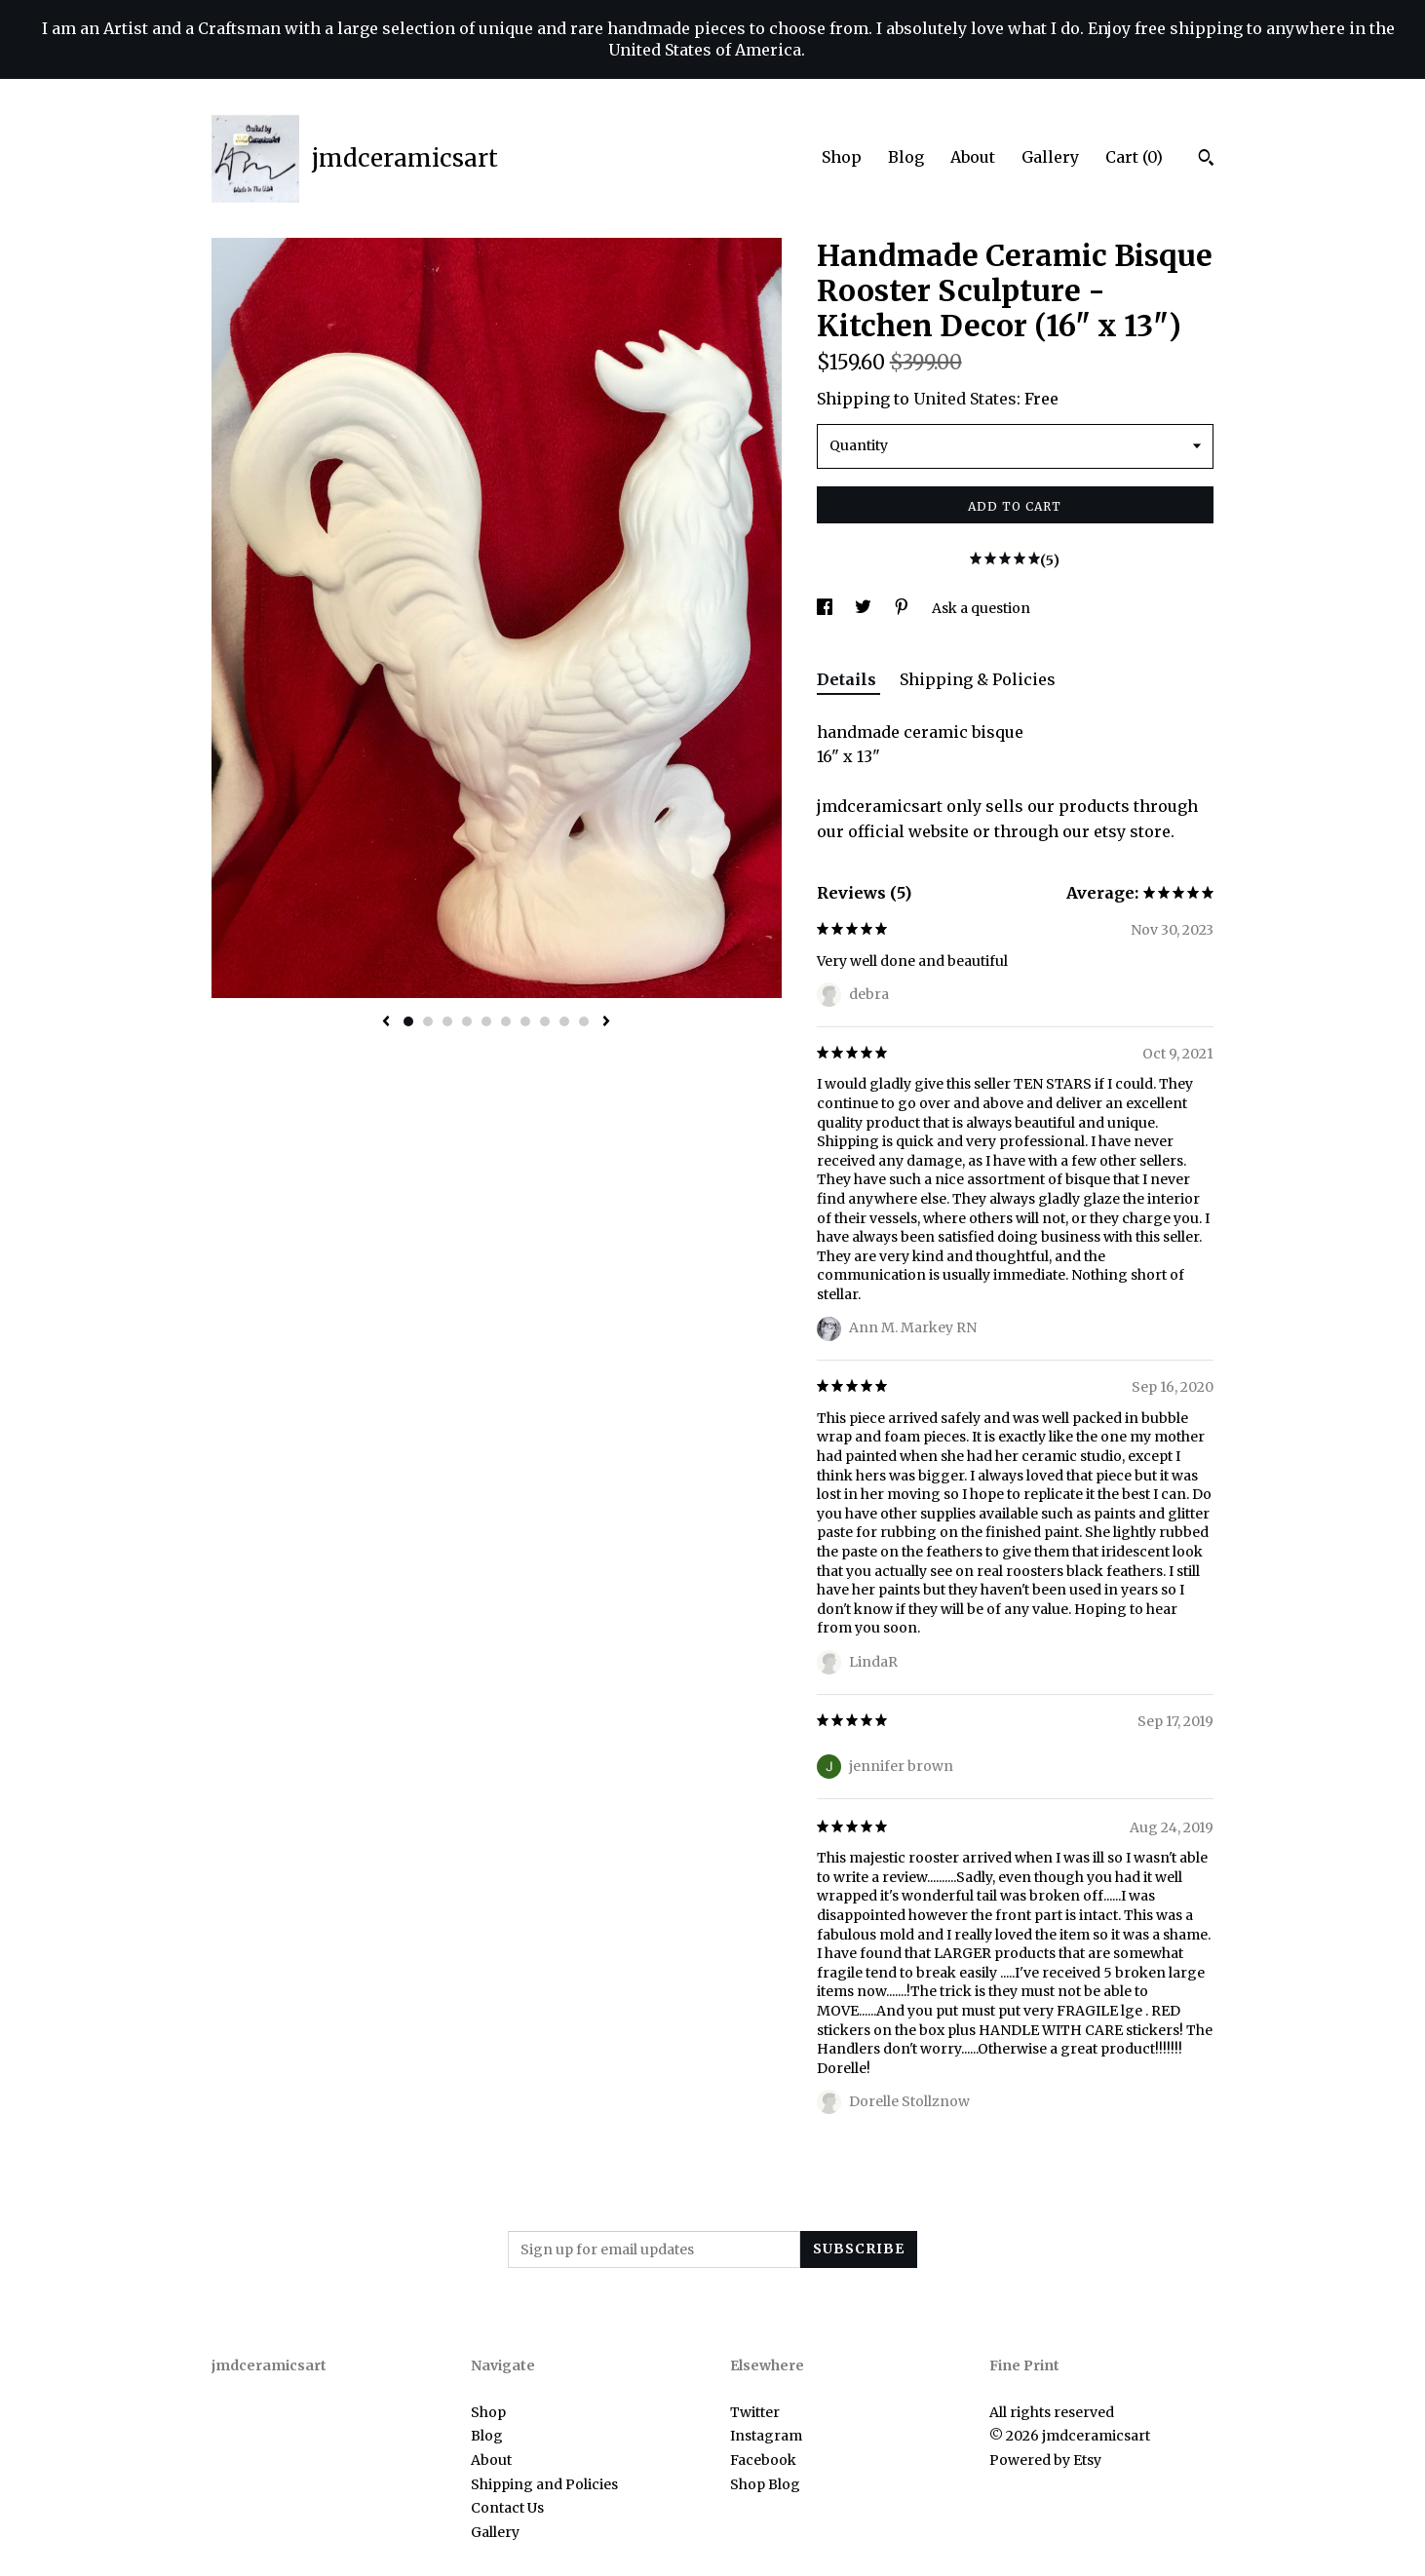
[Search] (1206, 160)
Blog (906, 157)
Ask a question (981, 608)
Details (848, 679)
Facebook (763, 2460)
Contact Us (507, 2508)
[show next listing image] (606, 1022)
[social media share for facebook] (826, 608)
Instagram (766, 2435)
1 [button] (408, 1021)
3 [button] (447, 1021)
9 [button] (564, 1021)
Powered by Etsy (1045, 2460)
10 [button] (584, 1021)
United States (965, 398)
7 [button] (525, 1021)
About (972, 157)
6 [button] (506, 1021)
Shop (842, 157)
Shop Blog (765, 2484)
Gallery (1050, 157)
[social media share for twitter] (864, 608)
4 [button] (467, 1021)
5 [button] (486, 1021)
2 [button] (428, 1021)
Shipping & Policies (978, 679)
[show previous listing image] (386, 1022)
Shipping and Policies (544, 2484)
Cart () (1134, 157)
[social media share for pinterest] (903, 608)
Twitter (755, 2412)
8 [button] (545, 1021)
